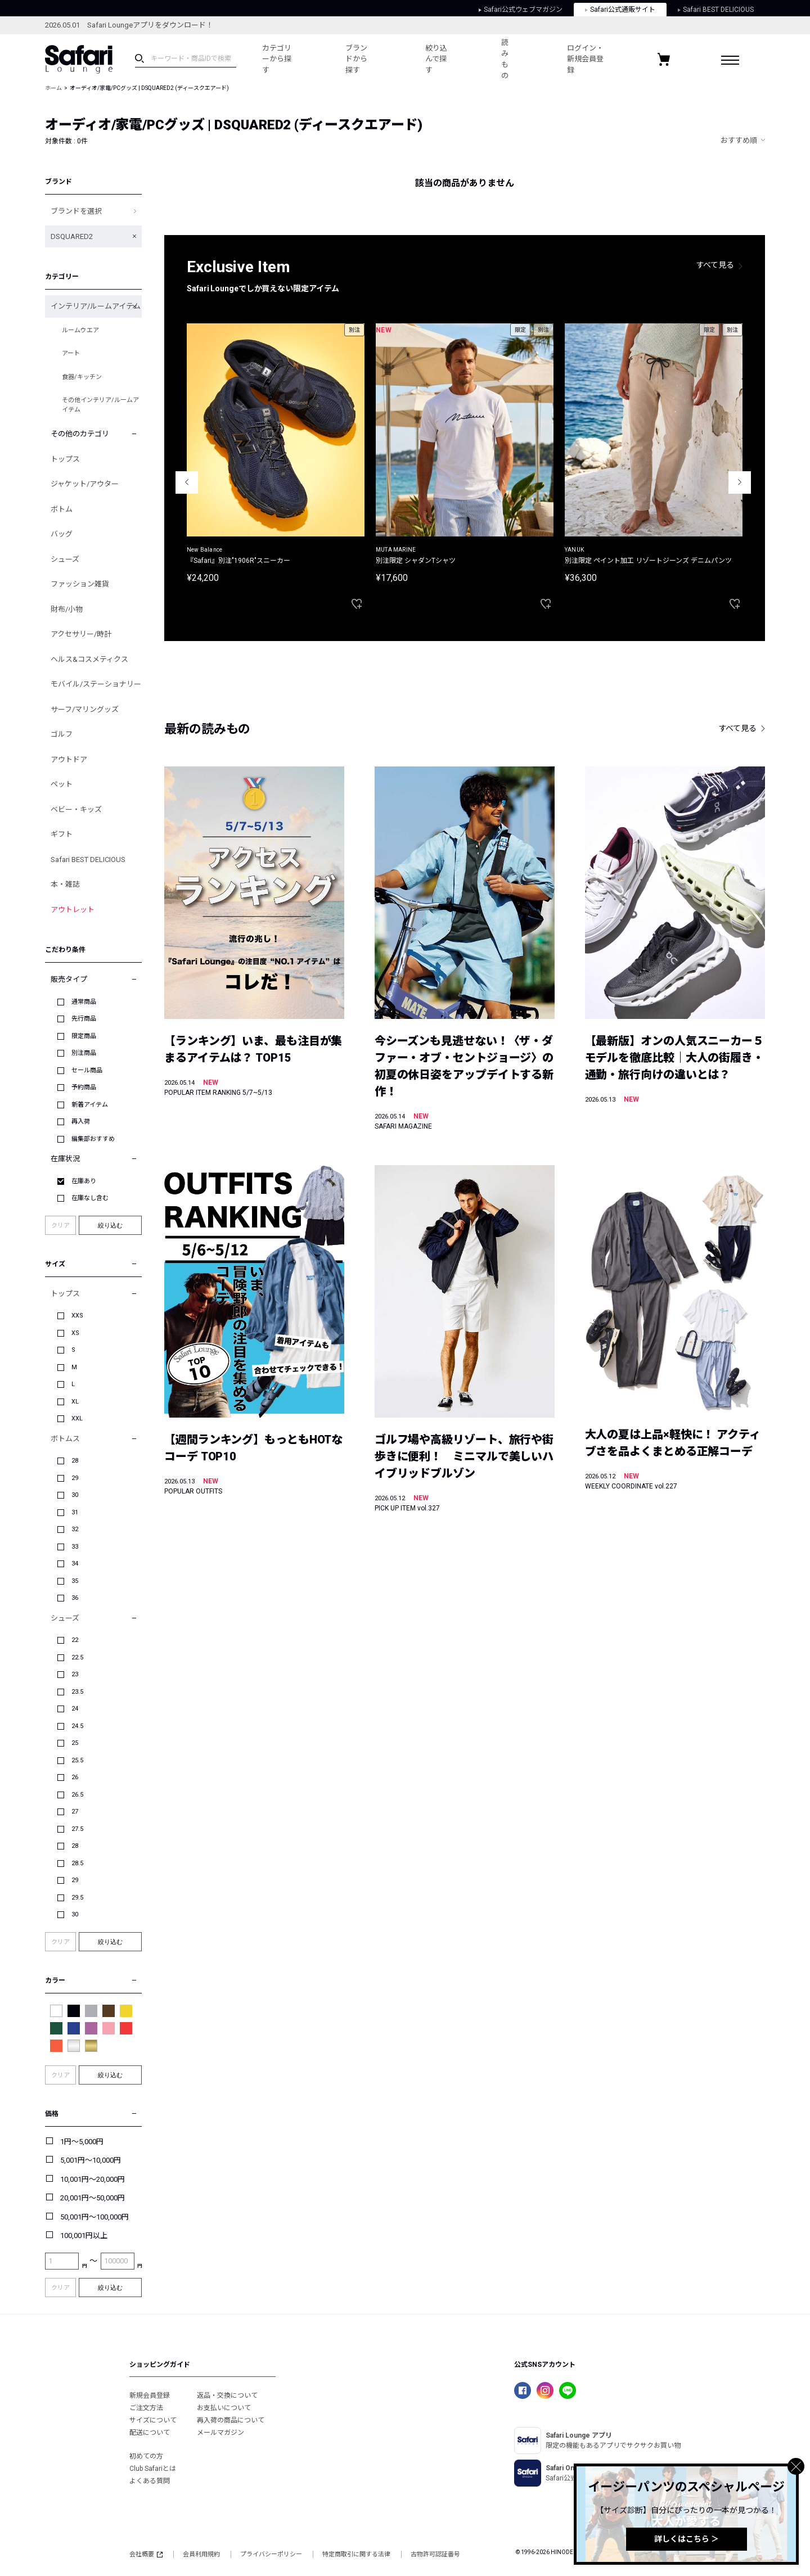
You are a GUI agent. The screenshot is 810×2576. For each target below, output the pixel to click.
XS (75, 1333)
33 (74, 1546)
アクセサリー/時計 (81, 634)
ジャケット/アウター (85, 484)
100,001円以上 (83, 2235)
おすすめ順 (739, 140)
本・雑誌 (65, 884)
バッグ (62, 534)
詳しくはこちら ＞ (686, 2538)
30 (74, 1495)
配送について (149, 2433)
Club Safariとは (152, 2469)
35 (74, 1581)
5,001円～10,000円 (90, 2160)
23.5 (77, 1691)
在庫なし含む (90, 1198)
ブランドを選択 (76, 211)
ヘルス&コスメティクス (89, 659)
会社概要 (146, 2554)
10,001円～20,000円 (92, 2179)
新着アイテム (89, 1104)
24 (74, 1708)
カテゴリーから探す (276, 59)
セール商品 (86, 1070)
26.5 (77, 1794)
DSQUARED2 (72, 236)
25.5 (77, 1760)
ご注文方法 (146, 2408)
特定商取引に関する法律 (356, 2554)
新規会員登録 (149, 2395)
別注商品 (83, 1053)
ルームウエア (80, 330)
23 (74, 1674)
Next (739, 482)
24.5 (77, 1726)
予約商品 (83, 1087)
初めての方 (146, 2456)
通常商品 (83, 1001)
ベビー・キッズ (76, 809)
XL (75, 1401)
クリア (60, 1225)
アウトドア (69, 759)
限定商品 (83, 1036)
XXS (77, 1315)
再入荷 (80, 1121)
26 (74, 1777)
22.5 (77, 1657)
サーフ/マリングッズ (85, 709)
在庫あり (83, 1181)
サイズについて (153, 2420)
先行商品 (83, 1018)
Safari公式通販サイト (620, 9)
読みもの (504, 59)
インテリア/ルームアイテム (96, 306)
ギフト (62, 834)
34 (74, 1563)
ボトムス (65, 1438)
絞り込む (110, 1225)
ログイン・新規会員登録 (585, 59)
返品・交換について (227, 2395)
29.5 (77, 1897)
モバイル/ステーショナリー (96, 684)
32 (74, 1529)
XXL (77, 1418)
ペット (62, 784)
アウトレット (72, 909)
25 (74, 1743)
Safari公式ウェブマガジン (520, 9)
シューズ (65, 559)
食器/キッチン (82, 377)
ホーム (53, 88)
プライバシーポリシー (271, 2554)
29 (74, 1478)
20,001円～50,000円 (92, 2198)
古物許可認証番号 (435, 2554)
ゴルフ (62, 734)
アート (71, 353)
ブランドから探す (356, 59)
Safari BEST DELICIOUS (716, 9)
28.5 (77, 1863)
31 (74, 1512)
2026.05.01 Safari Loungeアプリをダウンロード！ (129, 25)
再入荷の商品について (230, 2420)
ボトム (62, 509)
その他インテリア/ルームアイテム (100, 404)
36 (74, 1597)
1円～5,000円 (82, 2141)
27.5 (77, 1829)
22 (74, 1640)
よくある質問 (149, 2481)
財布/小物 (67, 609)
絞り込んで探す (436, 59)
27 (74, 1811)
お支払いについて (224, 2408)
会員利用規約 (201, 2554)
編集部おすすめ (93, 1139)
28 (74, 1460)
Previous (187, 482)
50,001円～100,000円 (94, 2217)
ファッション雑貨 (80, 584)
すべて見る (715, 264)
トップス (65, 459)
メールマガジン (220, 2433)
